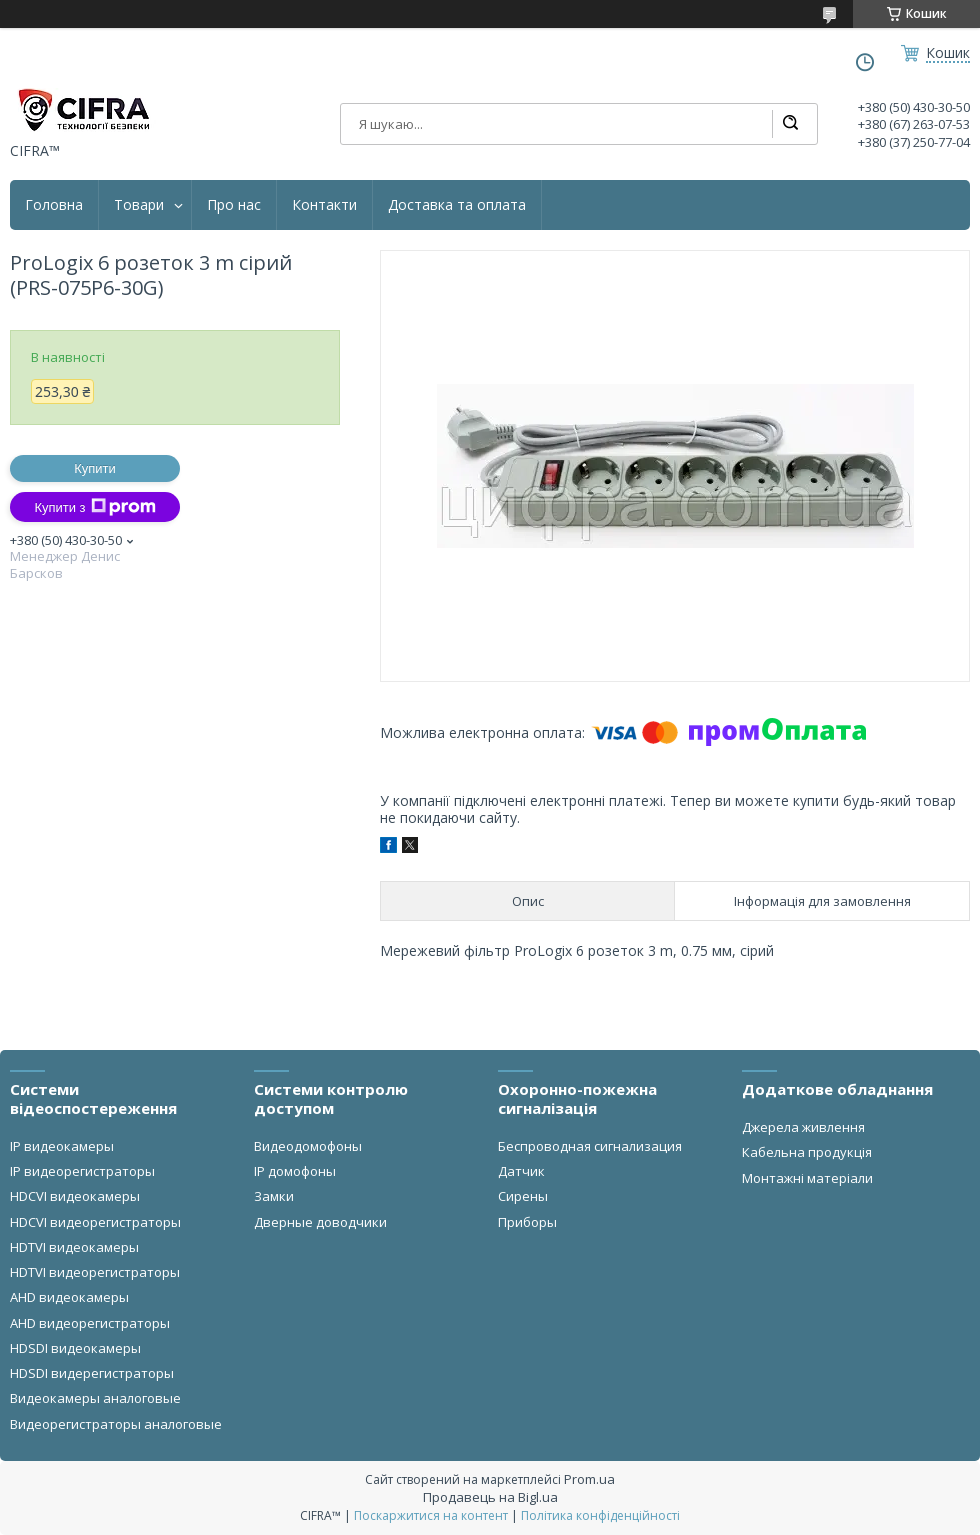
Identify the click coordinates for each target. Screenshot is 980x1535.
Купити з (94, 507)
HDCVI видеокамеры (75, 1196)
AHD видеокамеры (69, 1297)
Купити (95, 468)
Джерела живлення (803, 1127)
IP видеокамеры (62, 1146)
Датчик (521, 1171)
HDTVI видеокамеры (74, 1247)
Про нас (234, 205)
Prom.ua (589, 1479)
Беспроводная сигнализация (590, 1146)
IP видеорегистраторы (82, 1171)
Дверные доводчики (320, 1222)
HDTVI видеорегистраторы (95, 1272)
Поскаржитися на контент (431, 1515)
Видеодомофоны (308, 1146)
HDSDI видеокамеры (75, 1348)
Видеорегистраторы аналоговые (116, 1424)
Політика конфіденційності (600, 1515)
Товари (139, 205)
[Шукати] (790, 124)
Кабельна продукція (807, 1152)
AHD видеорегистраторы (90, 1323)
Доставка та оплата (457, 205)
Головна (54, 205)
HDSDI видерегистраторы (92, 1373)
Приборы (527, 1222)
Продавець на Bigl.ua (490, 1497)
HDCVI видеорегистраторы (95, 1222)
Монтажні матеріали (807, 1178)
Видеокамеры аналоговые (95, 1398)
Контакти (324, 205)
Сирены (523, 1196)
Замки (274, 1196)
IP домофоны (295, 1171)
